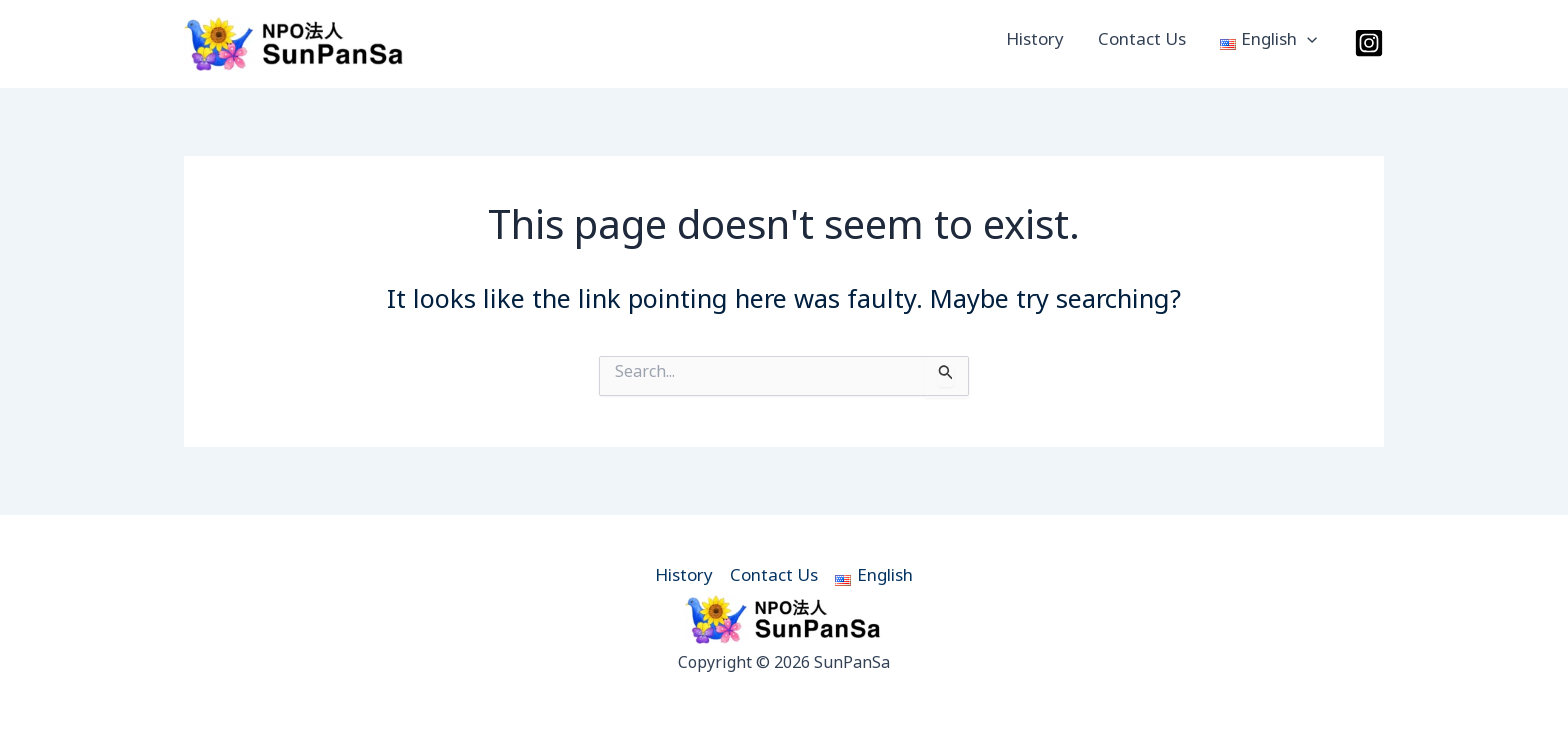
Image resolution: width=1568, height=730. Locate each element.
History (1035, 43)
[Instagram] (1369, 43)
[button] (1307, 44)
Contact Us (1142, 43)
